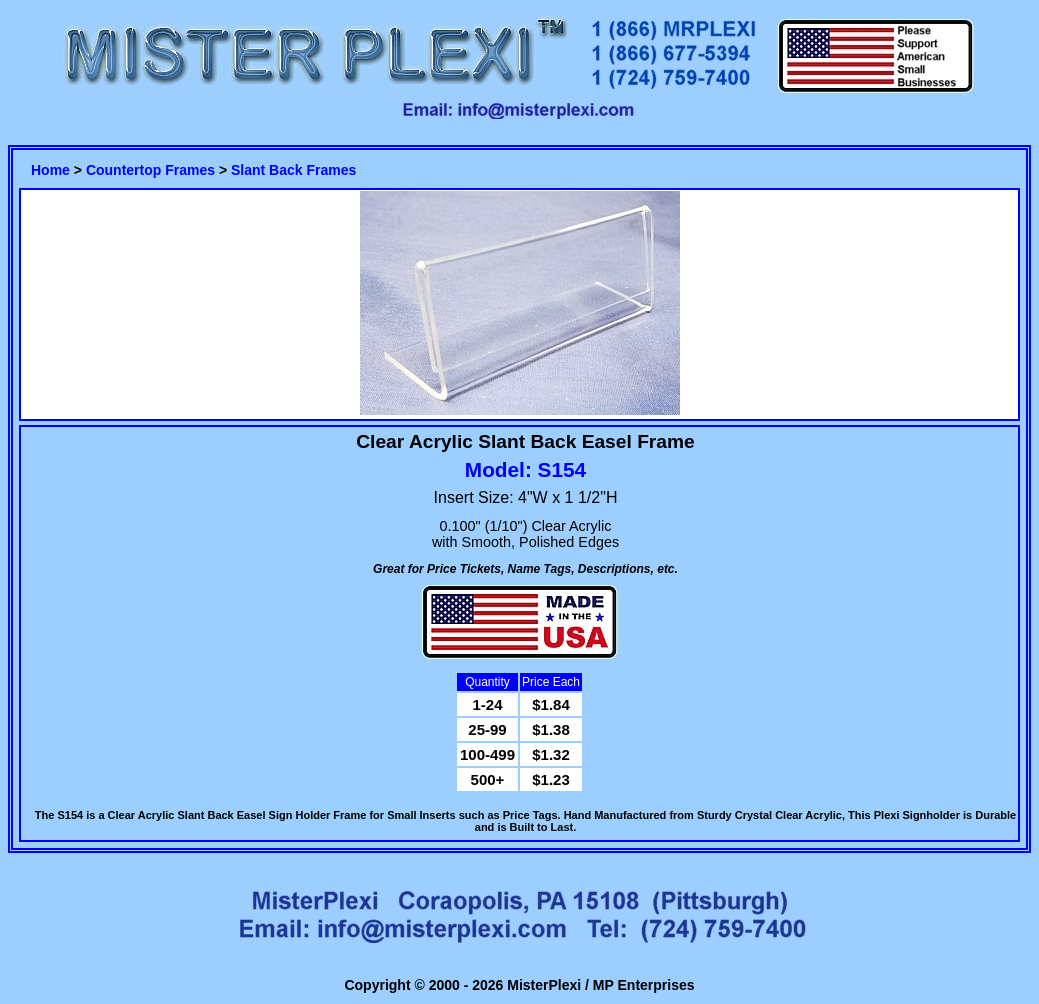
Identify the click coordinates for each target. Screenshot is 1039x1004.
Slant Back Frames (293, 170)
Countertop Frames (150, 170)
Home (50, 170)
